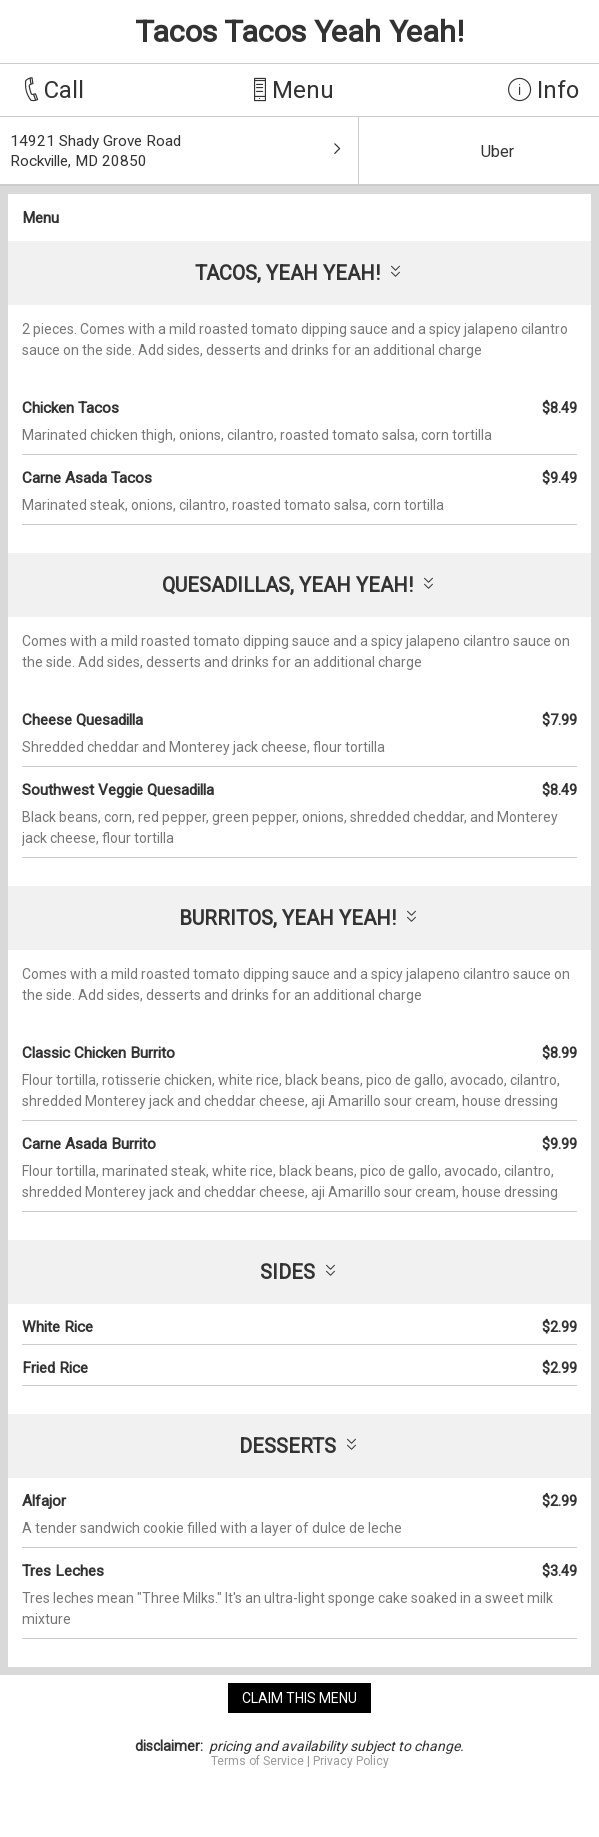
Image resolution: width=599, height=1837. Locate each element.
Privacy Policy (351, 1761)
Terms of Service (257, 1761)
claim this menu (299, 1698)
